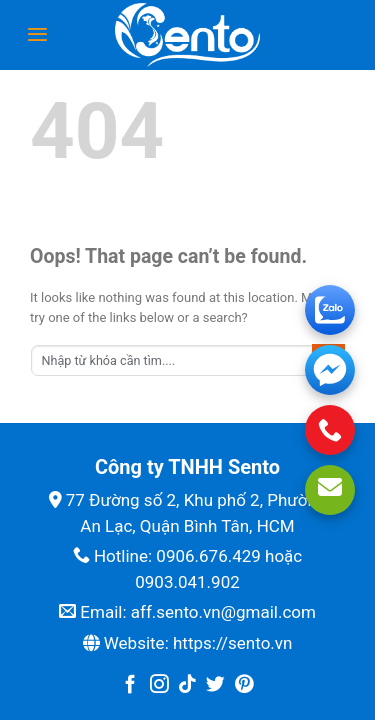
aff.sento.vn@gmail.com (223, 612)
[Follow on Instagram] (159, 685)
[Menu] (37, 34)
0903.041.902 (187, 582)
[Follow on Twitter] (215, 685)
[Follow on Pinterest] (244, 685)
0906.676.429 (208, 556)
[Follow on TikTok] (187, 685)
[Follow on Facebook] (130, 685)
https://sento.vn (232, 643)
